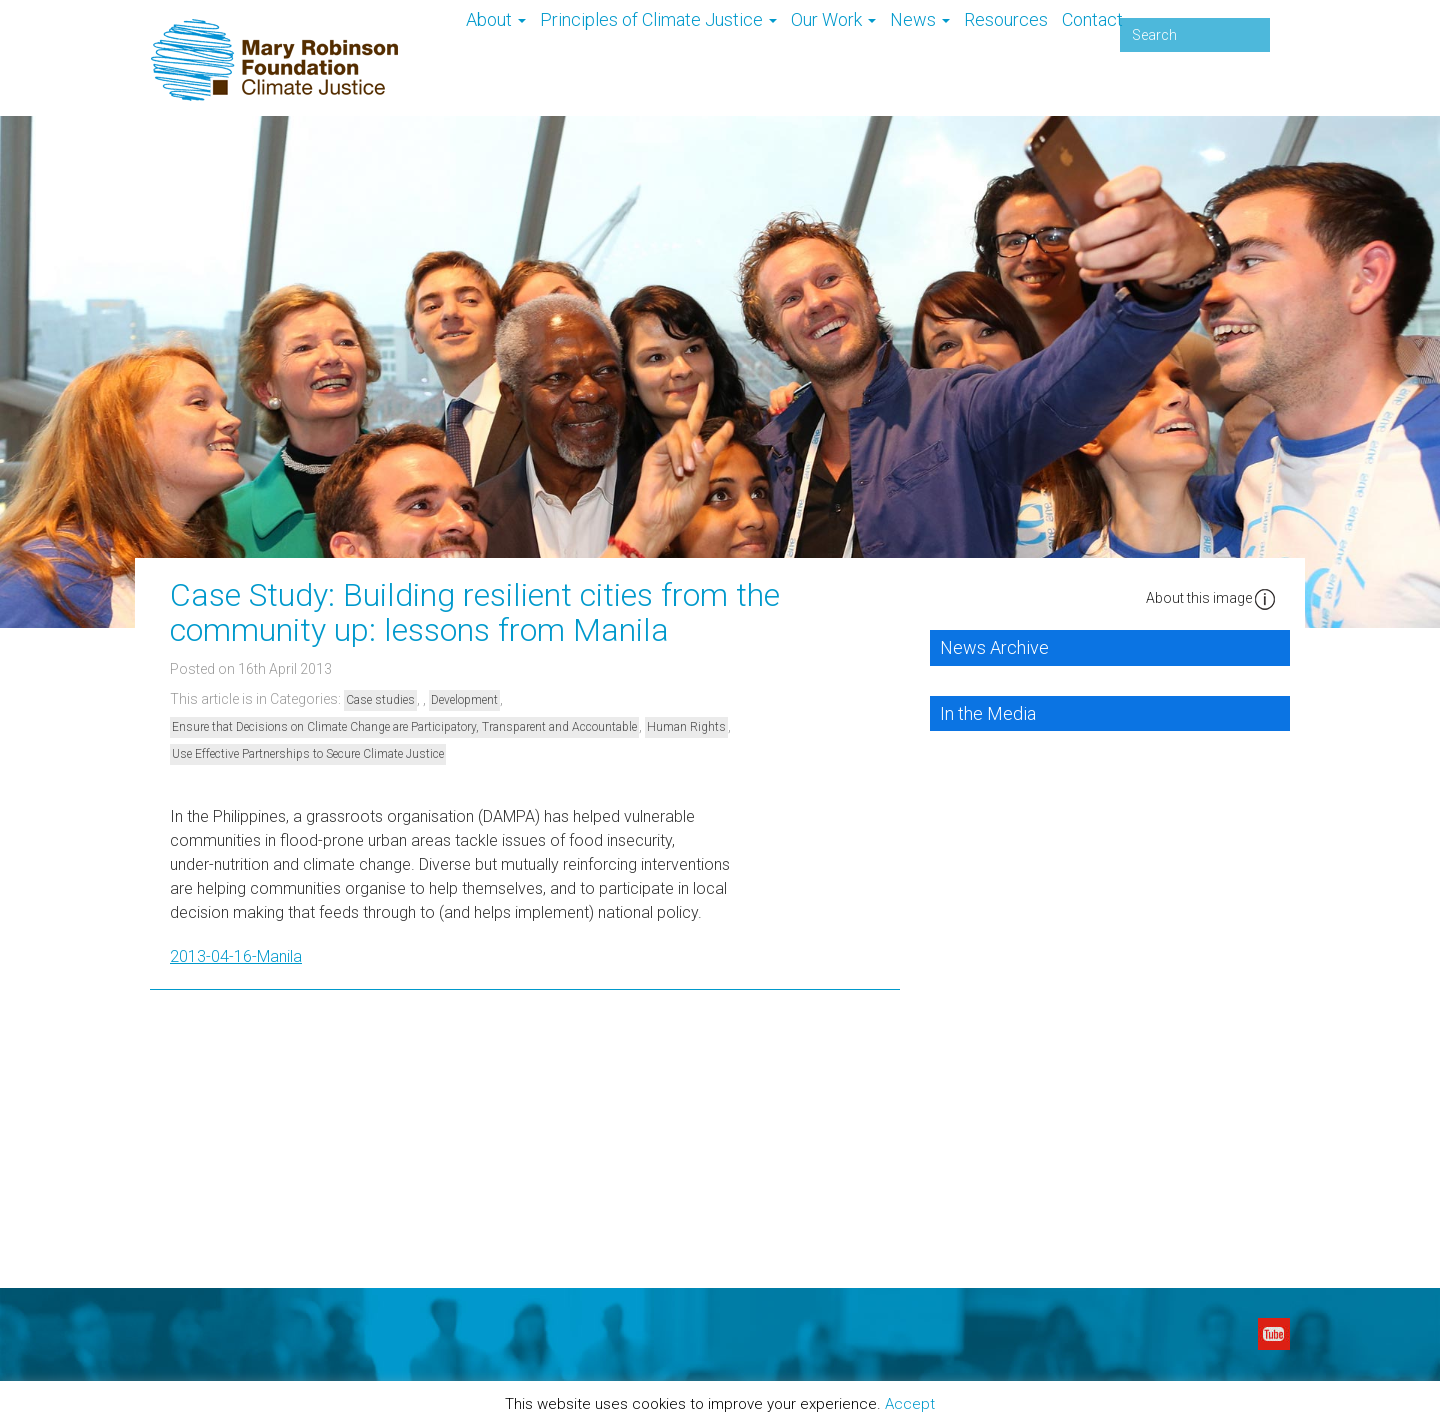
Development (464, 700)
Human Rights (686, 727)
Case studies (380, 700)
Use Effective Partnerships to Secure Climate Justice (308, 754)
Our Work (833, 19)
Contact (1092, 19)
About (496, 19)
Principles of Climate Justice (658, 19)
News (920, 19)
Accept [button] (910, 1404)
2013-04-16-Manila (236, 956)
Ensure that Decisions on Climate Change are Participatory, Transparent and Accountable (404, 727)
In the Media (988, 713)
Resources (1006, 19)
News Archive (994, 647)
